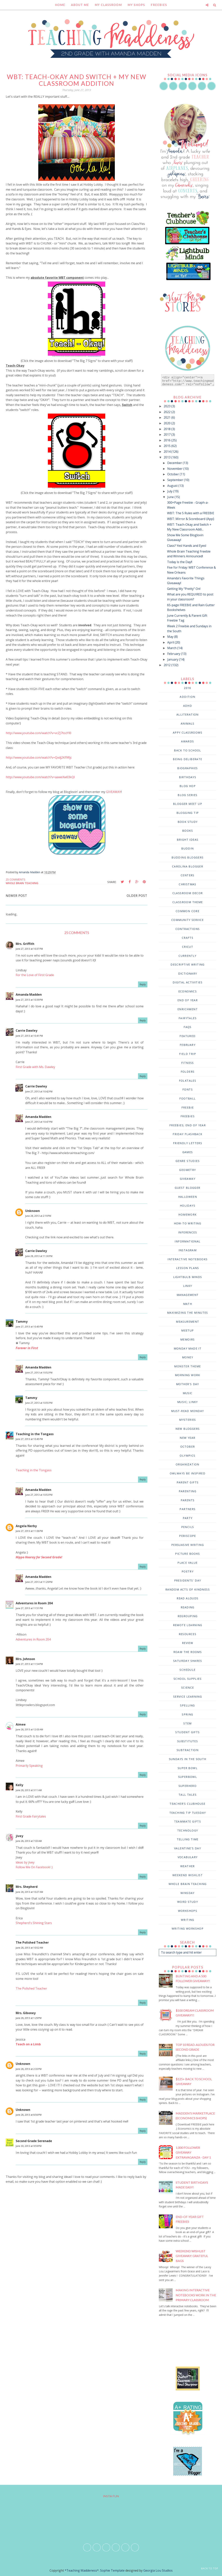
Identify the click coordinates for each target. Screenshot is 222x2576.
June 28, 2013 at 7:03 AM (29, 1841)
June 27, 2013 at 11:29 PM (38, 1582)
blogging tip (187, 813)
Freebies (159, 5)
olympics (187, 1455)
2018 (167, 429)
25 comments (15, 879)
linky (187, 1286)
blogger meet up (187, 804)
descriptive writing (188, 964)
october (187, 1446)
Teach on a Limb (28, 2044)
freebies (187, 1116)
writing (187, 1920)
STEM (187, 1723)
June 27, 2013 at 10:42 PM (38, 1091)
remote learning (187, 1625)
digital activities (187, 982)
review (187, 1643)
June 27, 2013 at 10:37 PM (29, 948)
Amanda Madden (29, 994)
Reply (143, 984)
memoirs (187, 1339)
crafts (187, 938)
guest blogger (187, 1188)
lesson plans (187, 1268)
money (187, 1357)
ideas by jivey (25, 1862)
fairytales (188, 1018)
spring (187, 1714)
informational (187, 1241)
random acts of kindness (187, 1589)
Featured (187, 1036)
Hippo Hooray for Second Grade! (39, 1557)
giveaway (187, 1179)
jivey (19, 1836)
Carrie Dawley (26, 1030)
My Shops (136, 5)
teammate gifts (187, 1821)
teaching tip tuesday (187, 1812)
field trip (187, 1054)
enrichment (187, 1009)
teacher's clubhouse (188, 1803)
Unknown (32, 1211)
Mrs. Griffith (25, 944)
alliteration (187, 714)
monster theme (187, 1366)
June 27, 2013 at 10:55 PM (38, 1402)
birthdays (187, 777)
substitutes (187, 1741)
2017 (167, 434)
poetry (187, 1571)
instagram (188, 1250)
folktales (187, 1080)
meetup (187, 1330)
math (187, 1304)
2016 (167, 440)
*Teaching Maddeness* (82, 2570)
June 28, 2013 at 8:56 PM (29, 2114)
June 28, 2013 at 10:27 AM (29, 1892)
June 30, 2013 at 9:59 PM (29, 2146)
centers (187, 875)
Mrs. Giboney (26, 2013)
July (170, 491)
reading (187, 1607)
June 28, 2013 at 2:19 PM (38, 1215)
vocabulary (188, 1857)
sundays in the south (187, 1759)
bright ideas (187, 839)
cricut (187, 947)
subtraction (187, 1750)
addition (187, 697)
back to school (187, 750)
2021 (167, 417)
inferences (187, 1232)
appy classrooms (187, 732)
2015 (167, 446)
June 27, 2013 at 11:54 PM (29, 1664)
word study (187, 1902)
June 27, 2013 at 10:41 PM (29, 1035)
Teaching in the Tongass (35, 1434)
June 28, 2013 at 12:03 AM (29, 1729)
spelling (187, 1705)
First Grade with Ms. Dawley (35, 1067)
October (173, 474)
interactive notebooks (187, 1259)
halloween (187, 1197)
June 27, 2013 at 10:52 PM (38, 1372)
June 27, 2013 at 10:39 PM (29, 999)
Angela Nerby (26, 1526)
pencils (187, 1527)
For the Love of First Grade (35, 975)
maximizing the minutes (187, 1312)
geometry (187, 1170)
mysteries (187, 1420)
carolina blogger (187, 866)
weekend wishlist (187, 1875)
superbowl (187, 1777)
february (187, 1045)
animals (187, 723)
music (188, 1393)
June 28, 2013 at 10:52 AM (29, 1947)
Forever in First (27, 1348)
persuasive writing (187, 1545)
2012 (167, 665)
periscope (187, 1536)
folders (188, 1071)
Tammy (22, 1321)
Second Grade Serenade (34, 2141)
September (175, 480)
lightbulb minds (187, 1277)
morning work (187, 1375)
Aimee (21, 1724)
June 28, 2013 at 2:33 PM (29, 2069)
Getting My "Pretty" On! (183, 589)
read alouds (187, 1598)
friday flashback (187, 1134)
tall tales (188, 1794)
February (174, 654)
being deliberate (187, 759)
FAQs (188, 1027)
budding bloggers (187, 857)
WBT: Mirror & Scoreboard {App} (190, 519)
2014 (167, 451)
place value (187, 1562)
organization (187, 1464)
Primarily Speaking (29, 1766)
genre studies (187, 1161)
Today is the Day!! (179, 562)
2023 (167, 406)
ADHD (187, 706)
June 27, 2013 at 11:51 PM (29, 1608)
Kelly (19, 1785)
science (187, 1687)
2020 (167, 423)
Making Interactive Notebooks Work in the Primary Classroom (196, 2295)
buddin (187, 848)
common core (187, 911)
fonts (187, 1089)
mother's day (187, 1384)
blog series (187, 795)
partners (187, 1509)
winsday (187, 1893)
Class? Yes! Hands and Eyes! (186, 546)
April (171, 642)
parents (188, 1500)
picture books (187, 1553)
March (172, 648)
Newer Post (16, 896)
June (171, 497)
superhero (188, 1786)
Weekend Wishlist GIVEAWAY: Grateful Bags (192, 2256)
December (175, 463)
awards (187, 741)
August (172, 486)
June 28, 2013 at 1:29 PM (29, 2018)
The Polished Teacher (32, 1942)
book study (188, 822)
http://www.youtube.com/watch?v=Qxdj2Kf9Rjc (39, 757)
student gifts (187, 1732)
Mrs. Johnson (25, 1659)
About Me (80, 5)
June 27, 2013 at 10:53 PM (38, 1494)
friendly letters (187, 1143)
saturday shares (187, 1661)
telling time (187, 1839)
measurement (187, 1321)
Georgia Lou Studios (158, 2570)
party (188, 1518)
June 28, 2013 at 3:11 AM (29, 1790)
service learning (187, 1696)
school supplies (188, 1679)
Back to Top (209, 2568)
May (170, 637)
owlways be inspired (188, 1473)
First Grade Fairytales (31, 1816)
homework (187, 1214)
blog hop (188, 786)
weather (187, 1866)
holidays (187, 1205)
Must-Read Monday (187, 1411)
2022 (167, 412)
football (187, 1098)
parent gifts (188, 1482)
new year (187, 1438)
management (188, 1295)
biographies (187, 768)
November (175, 469)
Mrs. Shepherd (27, 1887)
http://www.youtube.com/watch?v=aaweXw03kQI (40, 777)
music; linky (187, 1402)
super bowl (188, 1768)
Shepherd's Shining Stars (34, 1923)
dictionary (187, 973)
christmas (187, 884)
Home (60, 5)
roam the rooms (187, 1652)
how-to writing (187, 1223)
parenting (188, 1491)
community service (187, 920)
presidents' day (187, 1580)
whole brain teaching (22, 883)
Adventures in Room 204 (34, 1603)
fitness (187, 1063)
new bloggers (187, 1429)
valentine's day (187, 1848)
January (173, 659)
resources (188, 1634)
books (187, 830)
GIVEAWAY (113, 792)
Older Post (137, 896)
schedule (187, 1670)
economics (187, 991)
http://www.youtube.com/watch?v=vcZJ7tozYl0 (38, 733)
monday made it (188, 1348)
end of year (187, 1000)
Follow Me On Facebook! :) (34, 1867)
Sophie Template (112, 2570)
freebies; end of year (187, 1125)
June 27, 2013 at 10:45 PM (29, 1326)
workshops (187, 1911)
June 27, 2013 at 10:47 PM (38, 1121)
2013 (167, 457)
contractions (187, 929)
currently (188, 956)
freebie (187, 1107)
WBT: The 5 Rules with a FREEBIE (190, 513)
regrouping (188, 1616)
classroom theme (187, 902)
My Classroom (108, 5)
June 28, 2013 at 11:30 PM (38, 1256)
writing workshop (187, 1928)
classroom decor (187, 893)
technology (187, 1830)
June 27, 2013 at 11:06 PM (29, 1531)
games (187, 1152)
